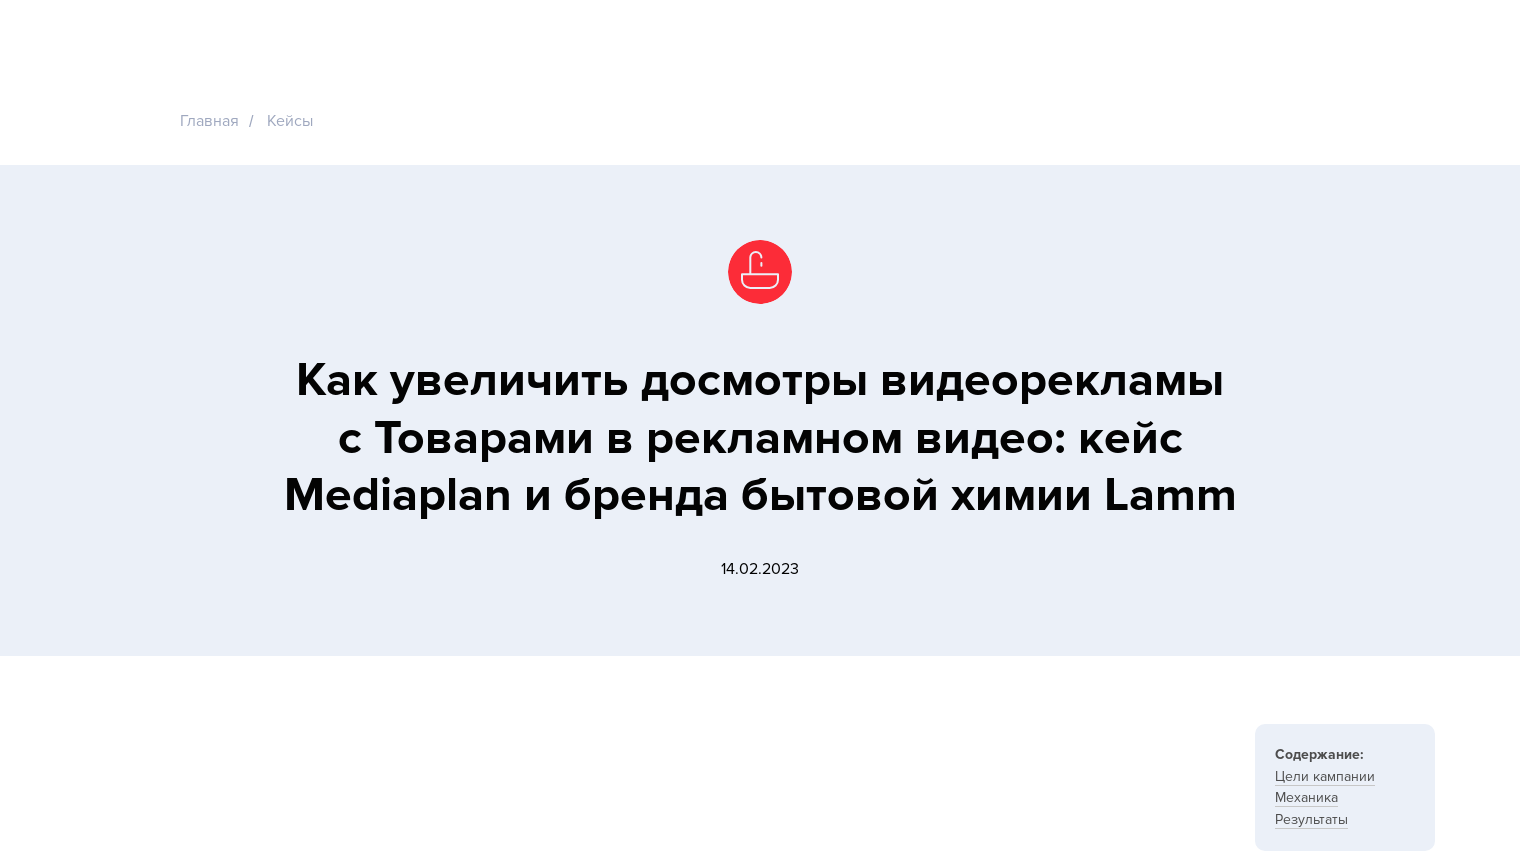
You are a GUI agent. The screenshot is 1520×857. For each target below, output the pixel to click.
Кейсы (290, 121)
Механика (1306, 797)
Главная (209, 121)
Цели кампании (1325, 776)
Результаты (1311, 819)
